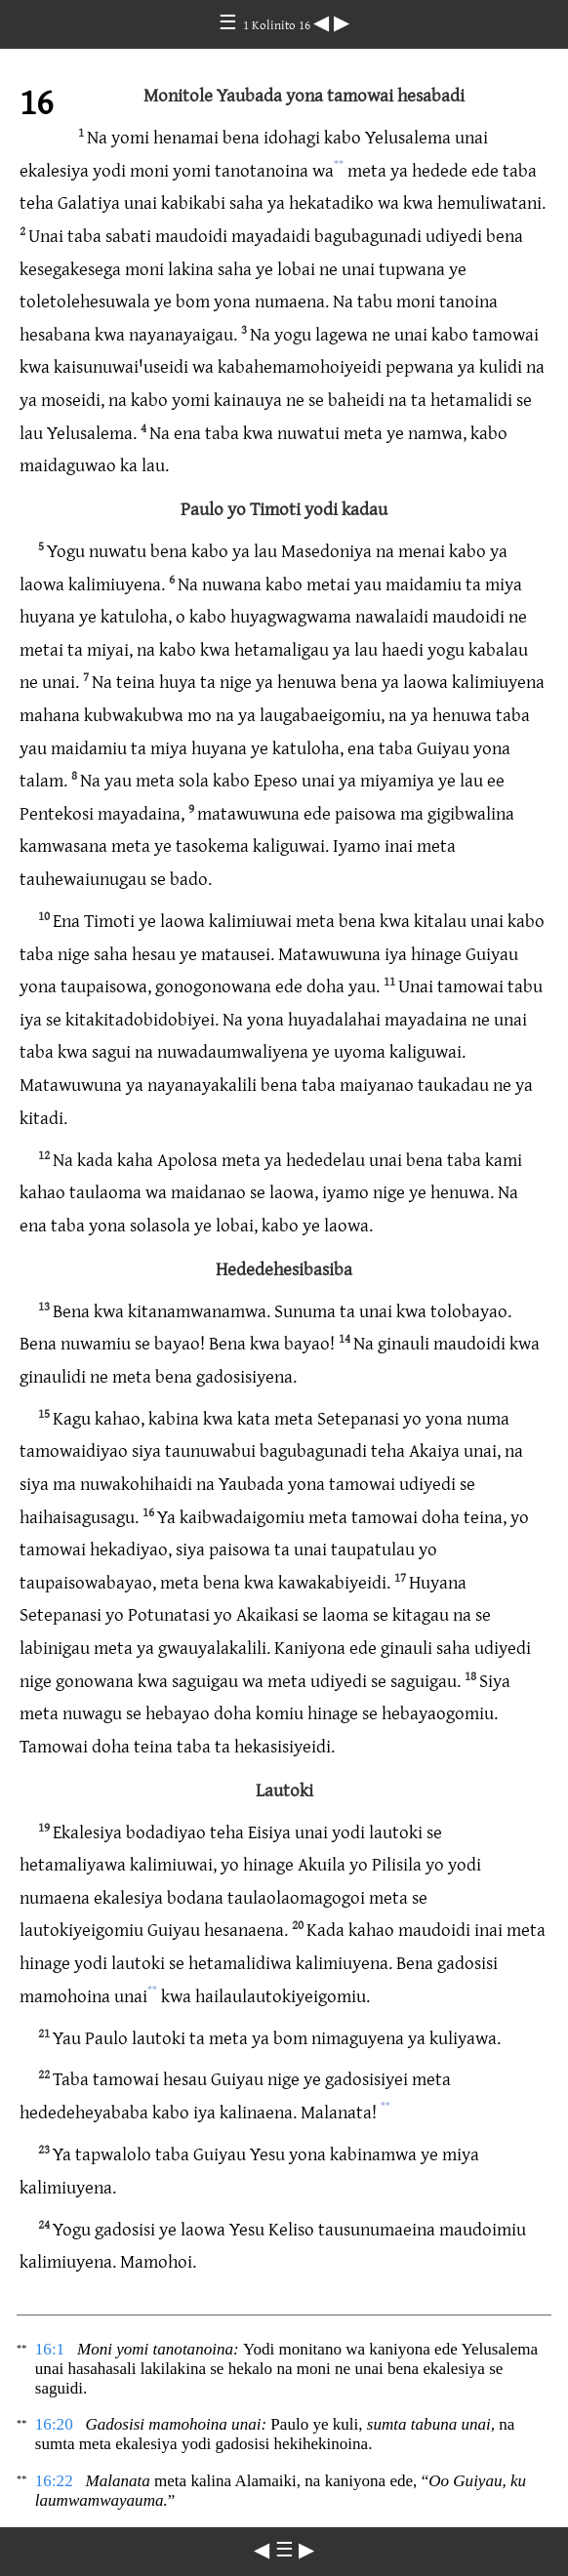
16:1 (49, 2349)
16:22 (54, 2481)
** (339, 164)
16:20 (54, 2424)
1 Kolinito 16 (278, 24)
